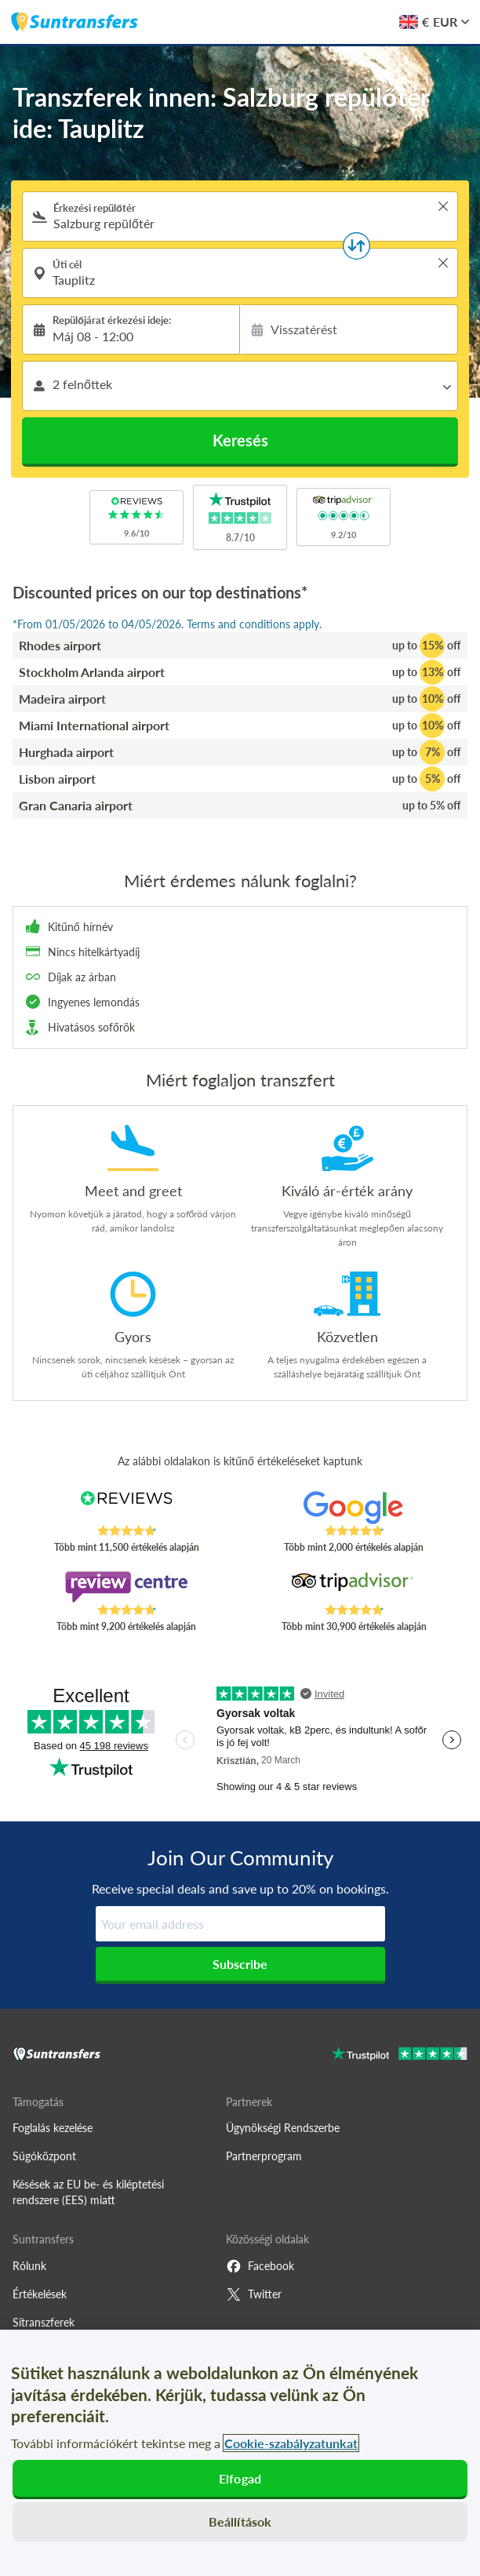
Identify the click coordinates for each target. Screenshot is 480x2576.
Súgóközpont (44, 2156)
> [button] (443, 206)
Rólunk (29, 2265)
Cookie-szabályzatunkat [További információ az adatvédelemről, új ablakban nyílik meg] (291, 2443)
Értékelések (40, 2294)
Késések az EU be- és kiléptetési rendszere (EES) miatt (88, 2192)
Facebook (260, 2266)
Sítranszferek (44, 2322)
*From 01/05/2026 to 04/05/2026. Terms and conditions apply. (167, 624)
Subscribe (240, 1963)
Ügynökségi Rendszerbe (283, 2127)
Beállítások (240, 2521)
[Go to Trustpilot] (399, 2056)
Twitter (254, 2294)
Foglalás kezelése (53, 2127)
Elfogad (240, 2478)
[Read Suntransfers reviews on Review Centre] (126, 1586)
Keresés (240, 440)
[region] (240, 2453)
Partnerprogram (264, 2156)
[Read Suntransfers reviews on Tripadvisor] (353, 1586)
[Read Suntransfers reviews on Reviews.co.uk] (126, 1507)
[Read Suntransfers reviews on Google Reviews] (353, 1507)
